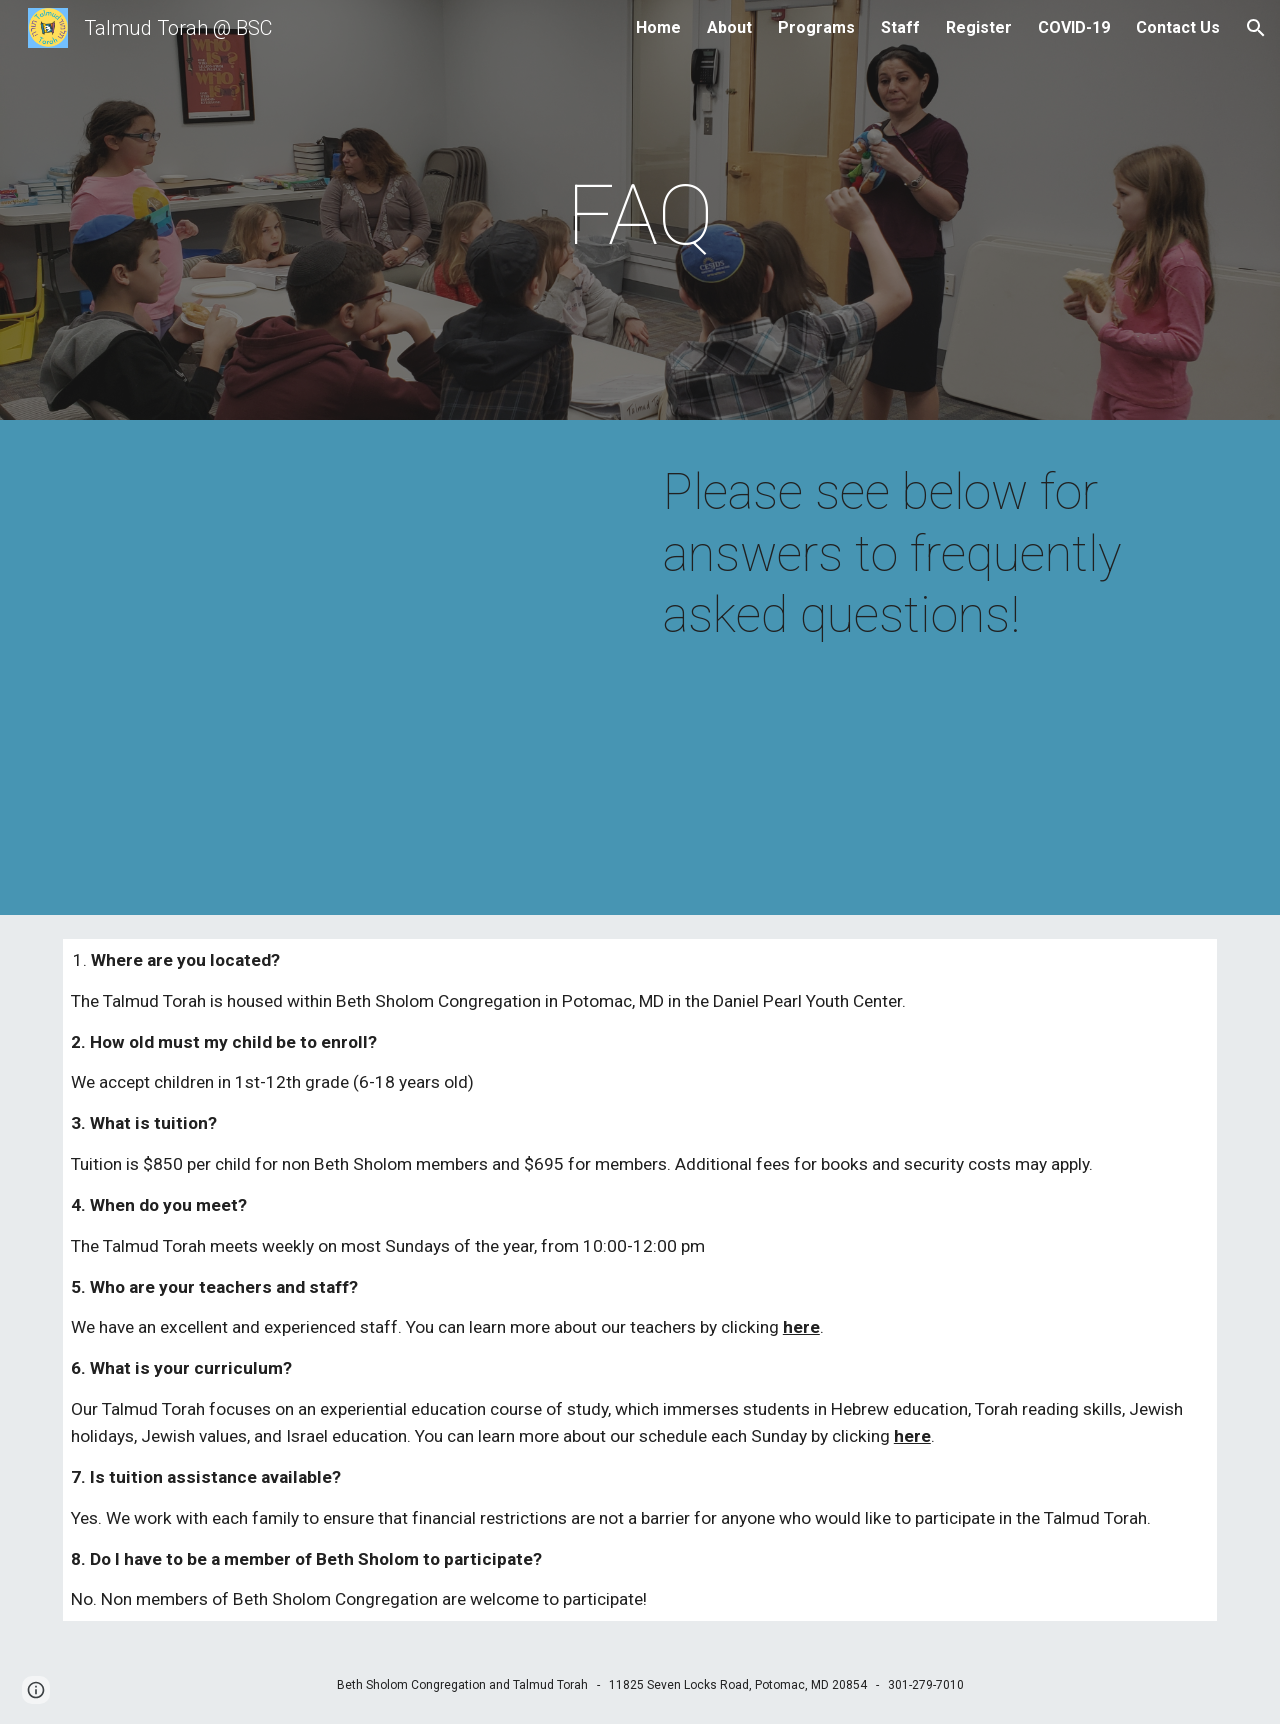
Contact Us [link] (1178, 27)
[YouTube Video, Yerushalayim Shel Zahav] (344, 672)
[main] (640, 215)
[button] (1256, 28)
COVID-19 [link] (1074, 27)
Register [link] (979, 27)
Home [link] (658, 27)
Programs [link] (816, 27)
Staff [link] (900, 27)
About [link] (729, 27)
